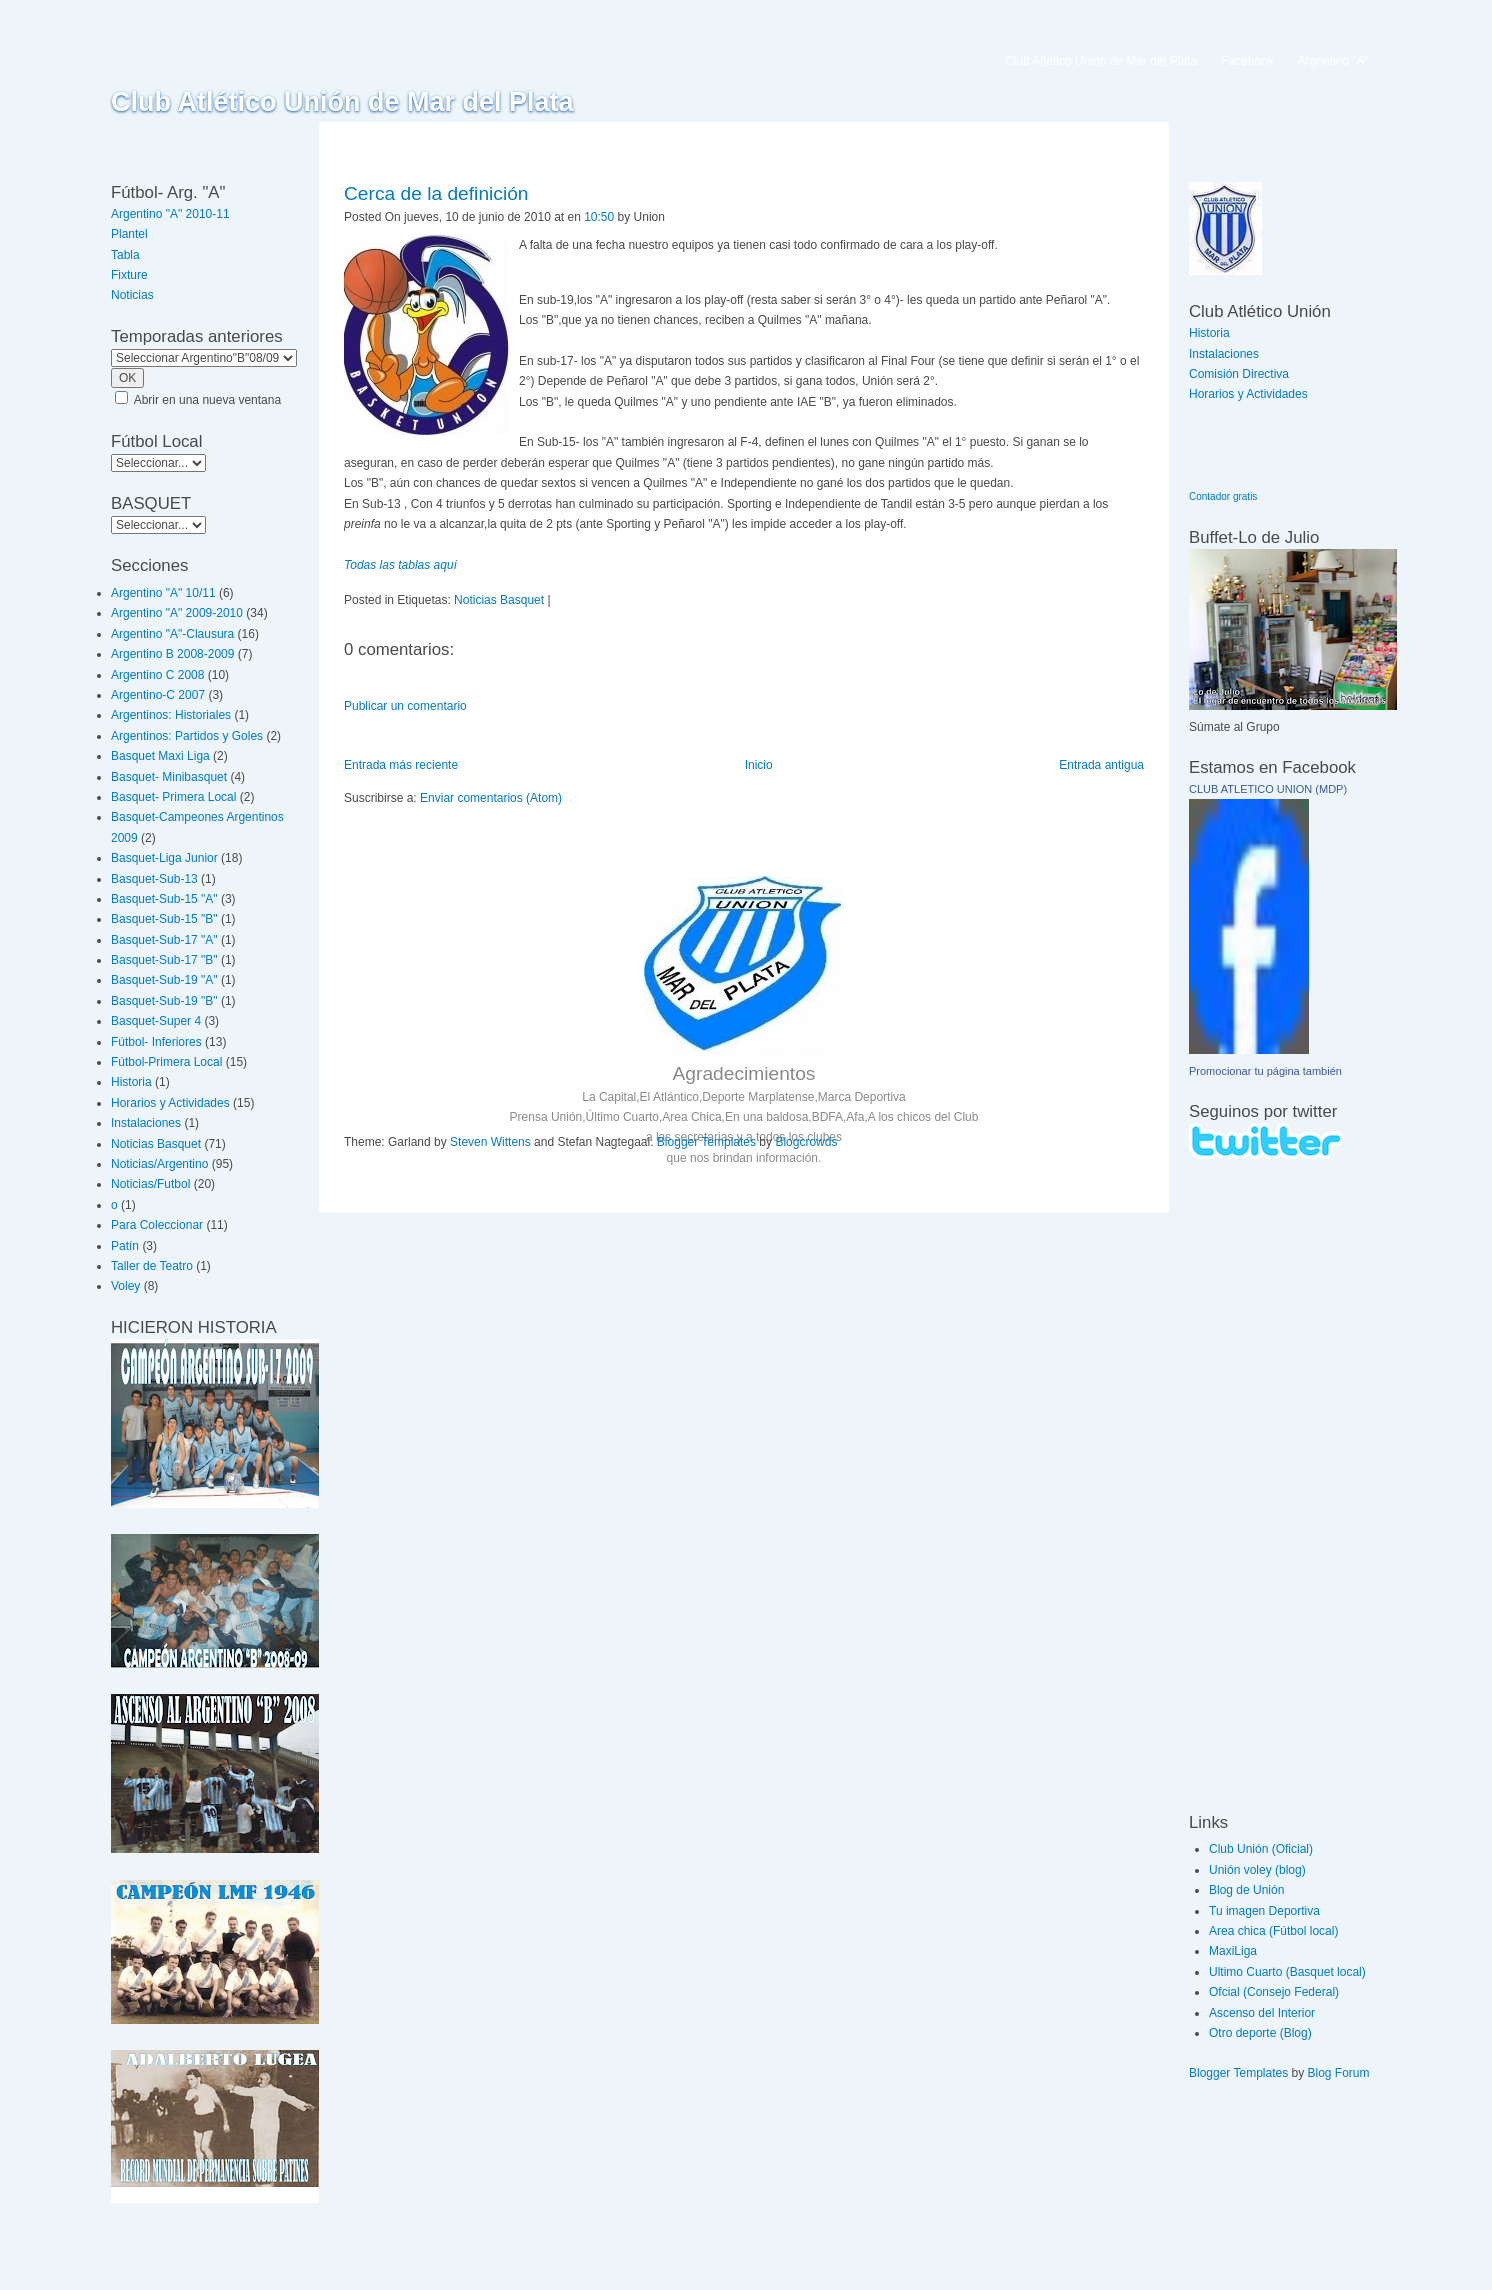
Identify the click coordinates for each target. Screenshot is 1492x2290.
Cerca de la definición (436, 193)
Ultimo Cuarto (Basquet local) (1287, 1972)
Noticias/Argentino (159, 1164)
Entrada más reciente (401, 765)
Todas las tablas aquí (400, 565)
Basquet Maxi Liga (160, 756)
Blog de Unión (1246, 1890)
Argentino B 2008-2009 (172, 654)
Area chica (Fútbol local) (1273, 1931)
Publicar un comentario (405, 706)
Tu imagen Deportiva (1264, 1911)
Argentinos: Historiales (171, 715)
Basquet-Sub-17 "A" (164, 940)
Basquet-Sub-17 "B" (164, 960)
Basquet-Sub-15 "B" (164, 919)
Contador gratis (1223, 496)
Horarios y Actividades (170, 1103)
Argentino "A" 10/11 (163, 593)
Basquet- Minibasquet (169, 777)
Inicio (759, 765)
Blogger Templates (706, 1142)
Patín (125, 1246)
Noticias (132, 295)
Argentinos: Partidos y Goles (187, 736)
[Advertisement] (1249, 1485)
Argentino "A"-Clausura (172, 634)
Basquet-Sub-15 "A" (164, 899)
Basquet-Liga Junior (164, 858)
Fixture (129, 275)
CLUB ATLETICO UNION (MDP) (1268, 789)
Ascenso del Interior (1262, 2013)
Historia (131, 1082)
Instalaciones (146, 1123)
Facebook (1247, 61)
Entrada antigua (1101, 765)
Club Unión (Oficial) (1261, 1849)
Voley (125, 1286)
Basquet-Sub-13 (154, 879)
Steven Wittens (490, 1142)
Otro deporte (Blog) (1260, 2033)
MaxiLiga (1233, 1951)
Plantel (129, 234)
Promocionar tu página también (1265, 1071)
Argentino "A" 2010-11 (170, 214)
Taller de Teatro (152, 1266)
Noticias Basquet (156, 1144)
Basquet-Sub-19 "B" (164, 1001)
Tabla (125, 255)
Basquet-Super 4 (156, 1021)
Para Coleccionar (157, 1225)
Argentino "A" (1333, 61)
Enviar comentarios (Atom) (491, 798)
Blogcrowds (806, 1142)
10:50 (599, 217)
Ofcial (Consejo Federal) (1274, 1992)
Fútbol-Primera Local (166, 1062)
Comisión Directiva (1239, 374)
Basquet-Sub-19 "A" (164, 980)
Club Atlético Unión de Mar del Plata (342, 102)
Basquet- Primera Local (173, 797)
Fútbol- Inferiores (156, 1042)
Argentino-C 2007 (158, 695)
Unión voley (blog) (1257, 1870)
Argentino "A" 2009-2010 (177, 613)
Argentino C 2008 (157, 675)
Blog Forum (1339, 2073)
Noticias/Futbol (150, 1184)
